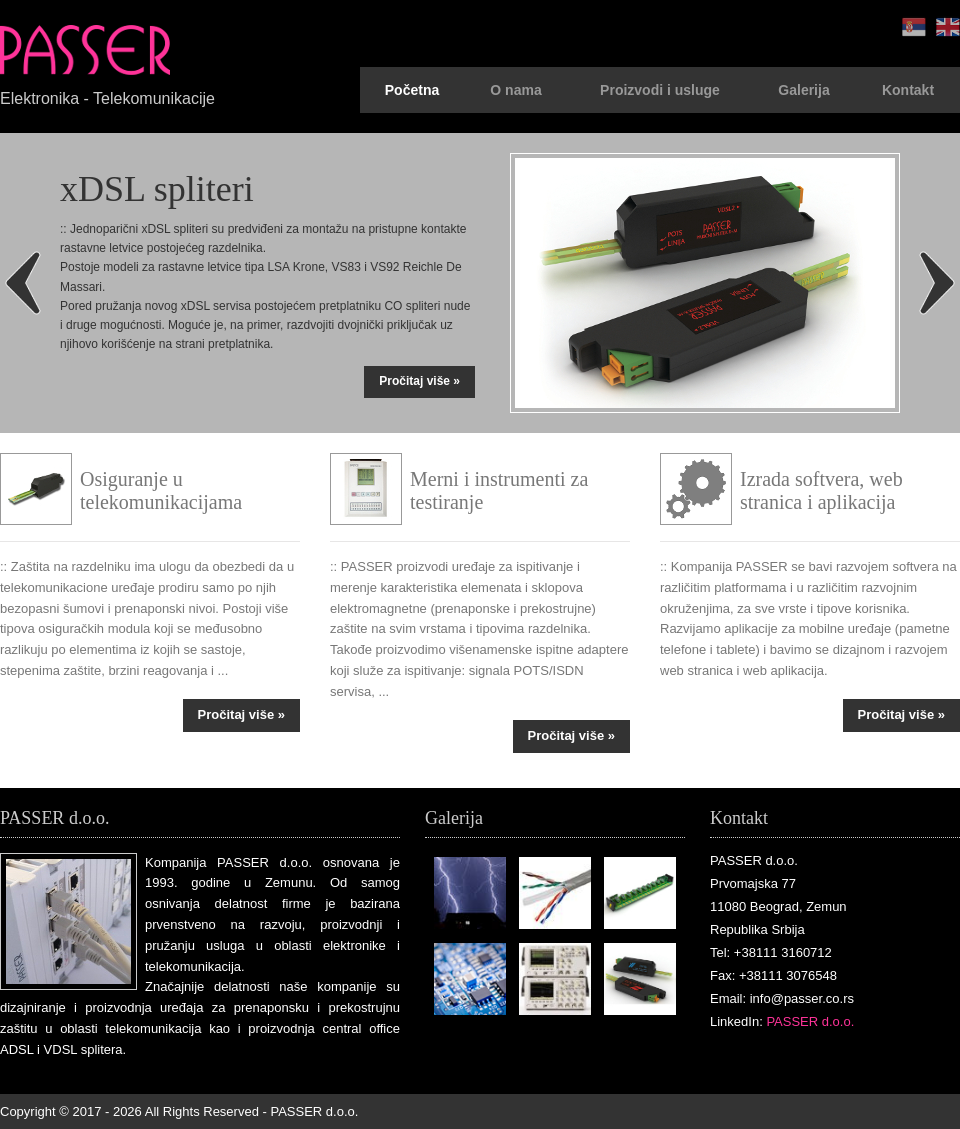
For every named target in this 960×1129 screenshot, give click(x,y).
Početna (412, 90)
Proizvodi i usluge (660, 90)
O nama (515, 90)
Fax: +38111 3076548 (773, 975)
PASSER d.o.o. (810, 1021)
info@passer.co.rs (802, 998)
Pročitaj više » (419, 381)
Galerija (803, 90)
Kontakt (908, 90)
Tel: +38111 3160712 (771, 952)
